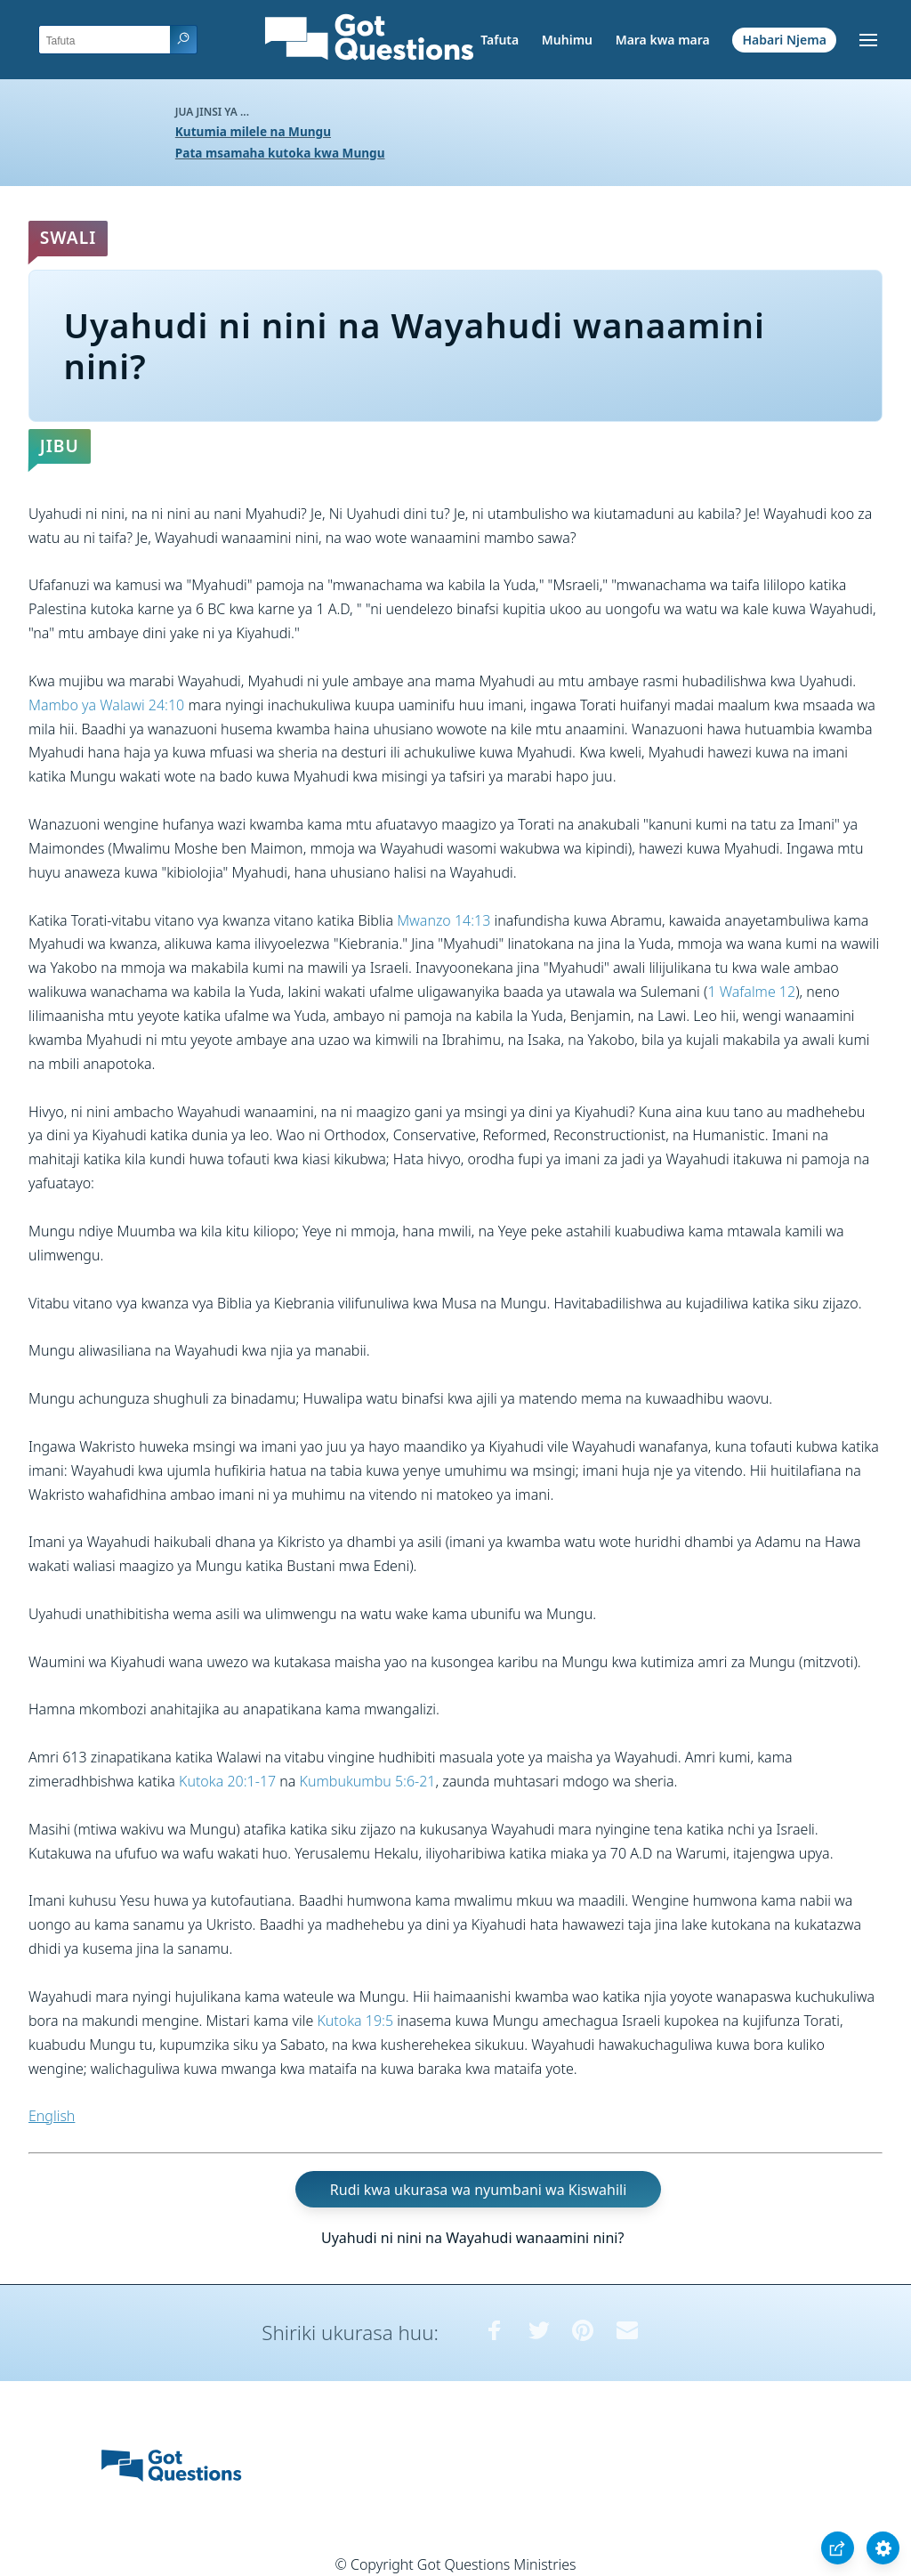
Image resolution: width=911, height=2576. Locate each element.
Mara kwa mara (663, 39)
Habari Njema (784, 39)
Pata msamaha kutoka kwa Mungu (280, 152)
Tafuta (499, 39)
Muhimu (567, 39)
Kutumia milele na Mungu (253, 131)
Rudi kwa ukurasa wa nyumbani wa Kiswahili (478, 2189)
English (51, 2116)
